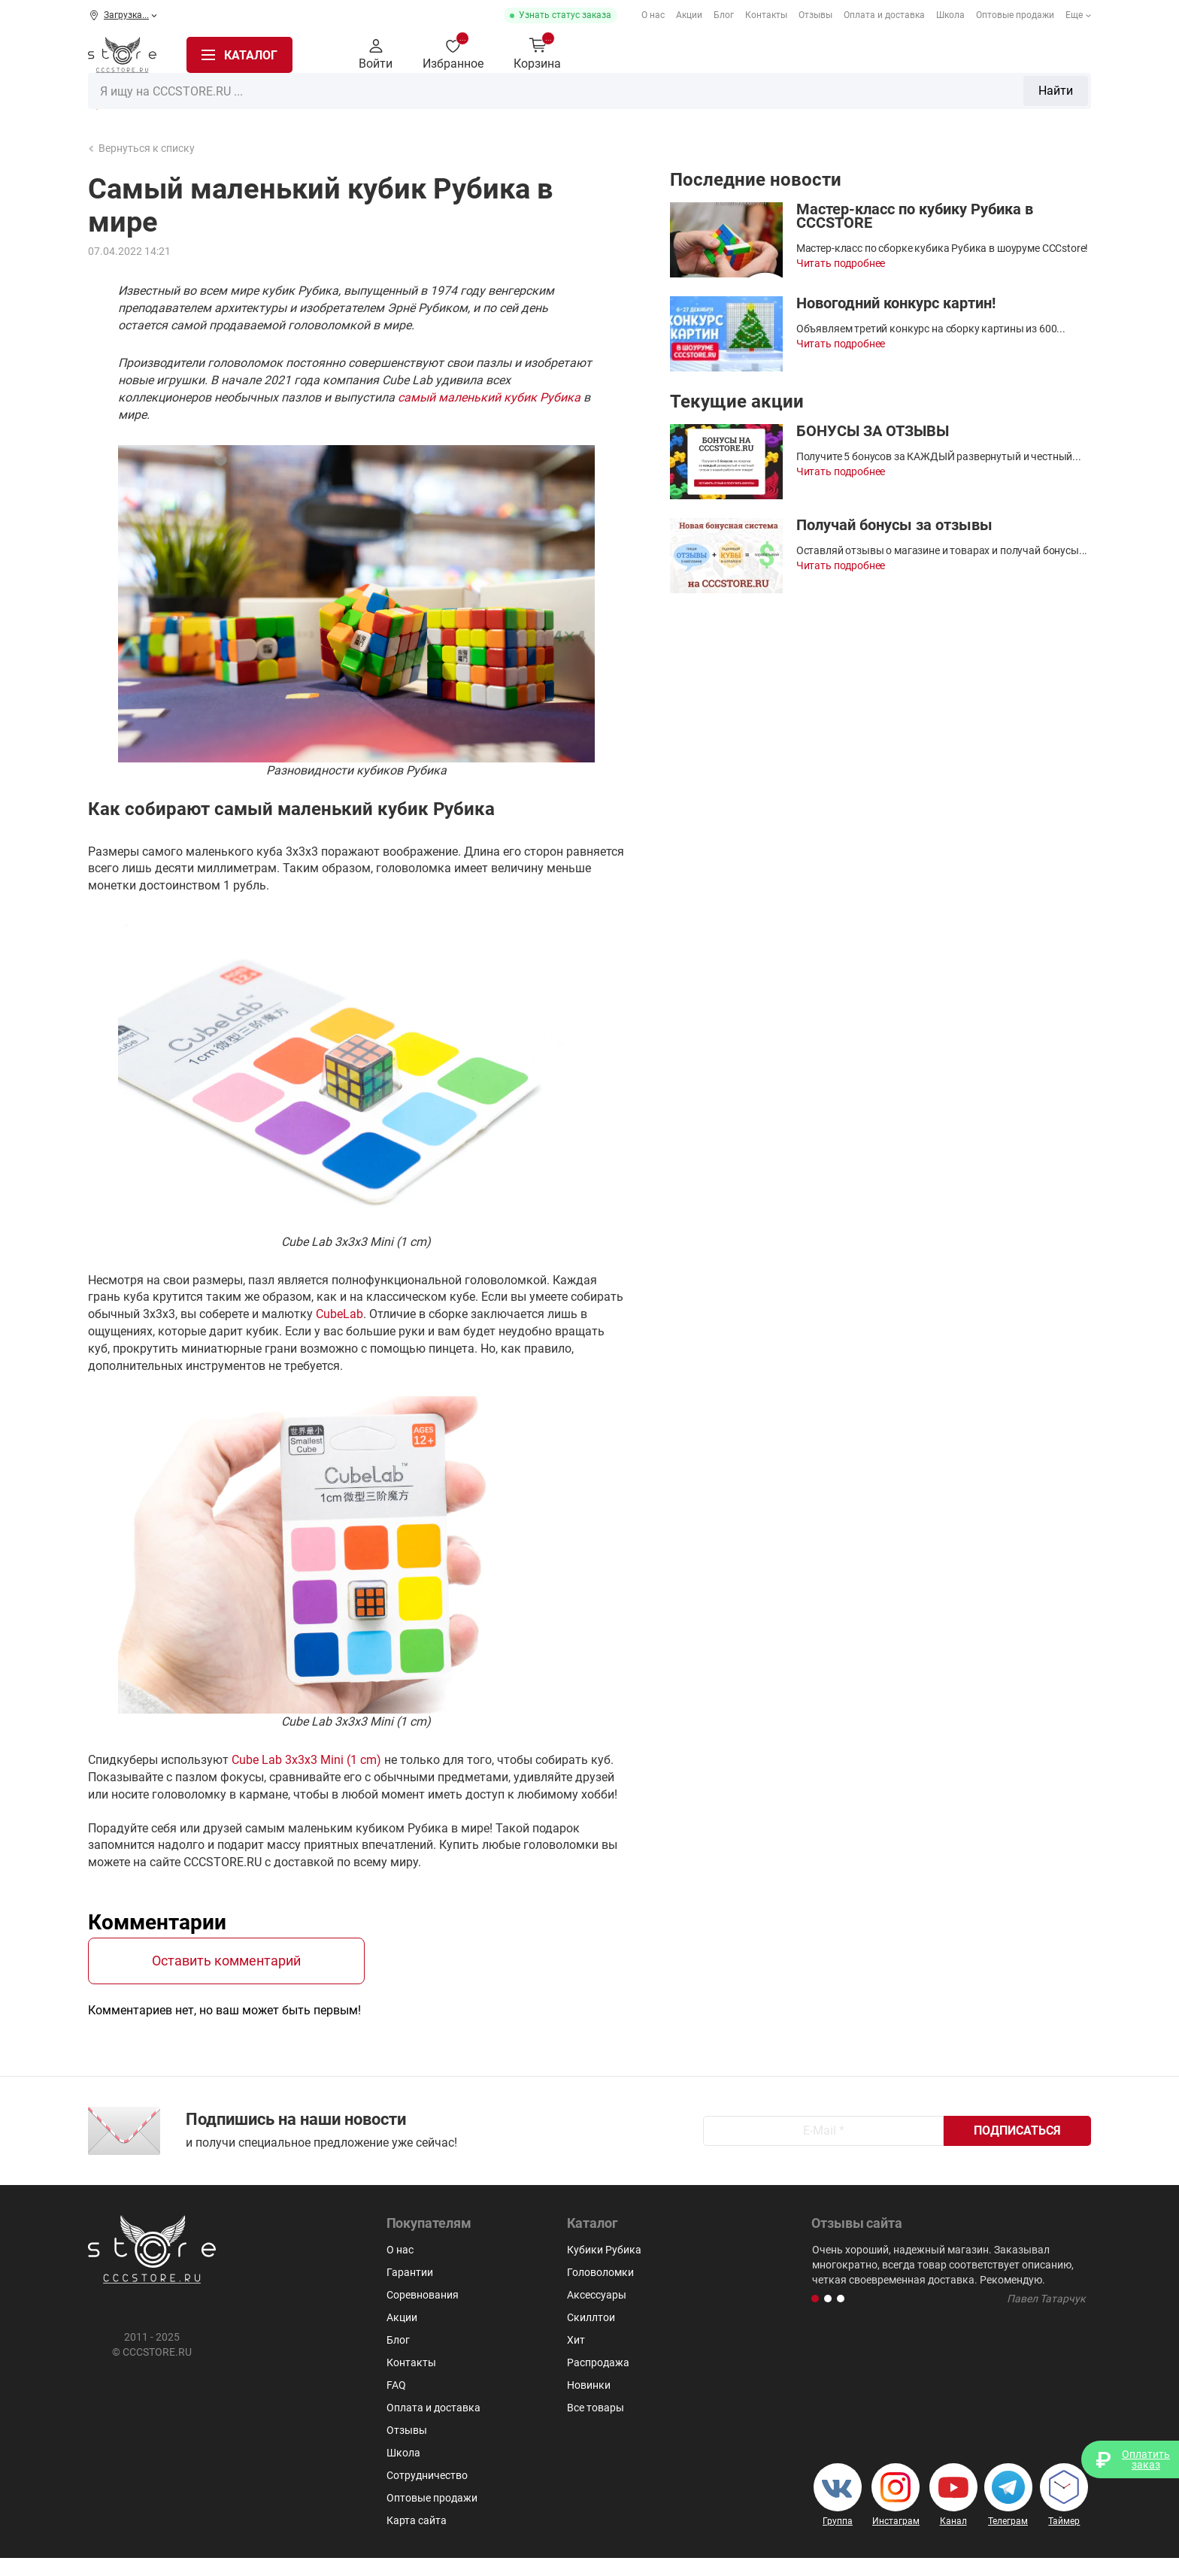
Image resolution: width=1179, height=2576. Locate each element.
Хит (576, 2358)
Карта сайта (416, 2538)
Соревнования (422, 2313)
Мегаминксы (785, 99)
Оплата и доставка (884, 15)
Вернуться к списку (142, 148)
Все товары (595, 2426)
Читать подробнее (841, 263)
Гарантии (409, 2290)
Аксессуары (985, 99)
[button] (815, 2316)
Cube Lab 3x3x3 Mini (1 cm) (306, 1760)
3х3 (543, 99)
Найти (817, 54)
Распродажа (136, 101)
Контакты (766, 15)
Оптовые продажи (1015, 15)
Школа (950, 15)
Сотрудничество (427, 2493)
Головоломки (609, 99)
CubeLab (339, 1314)
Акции (689, 15)
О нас (653, 15)
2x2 (506, 99)
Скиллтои (1064, 99)
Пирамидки (698, 99)
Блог (724, 15)
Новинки (589, 2403)
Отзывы (815, 15)
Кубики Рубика (436, 99)
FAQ (396, 2403)
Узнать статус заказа (565, 15)
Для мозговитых (887, 99)
